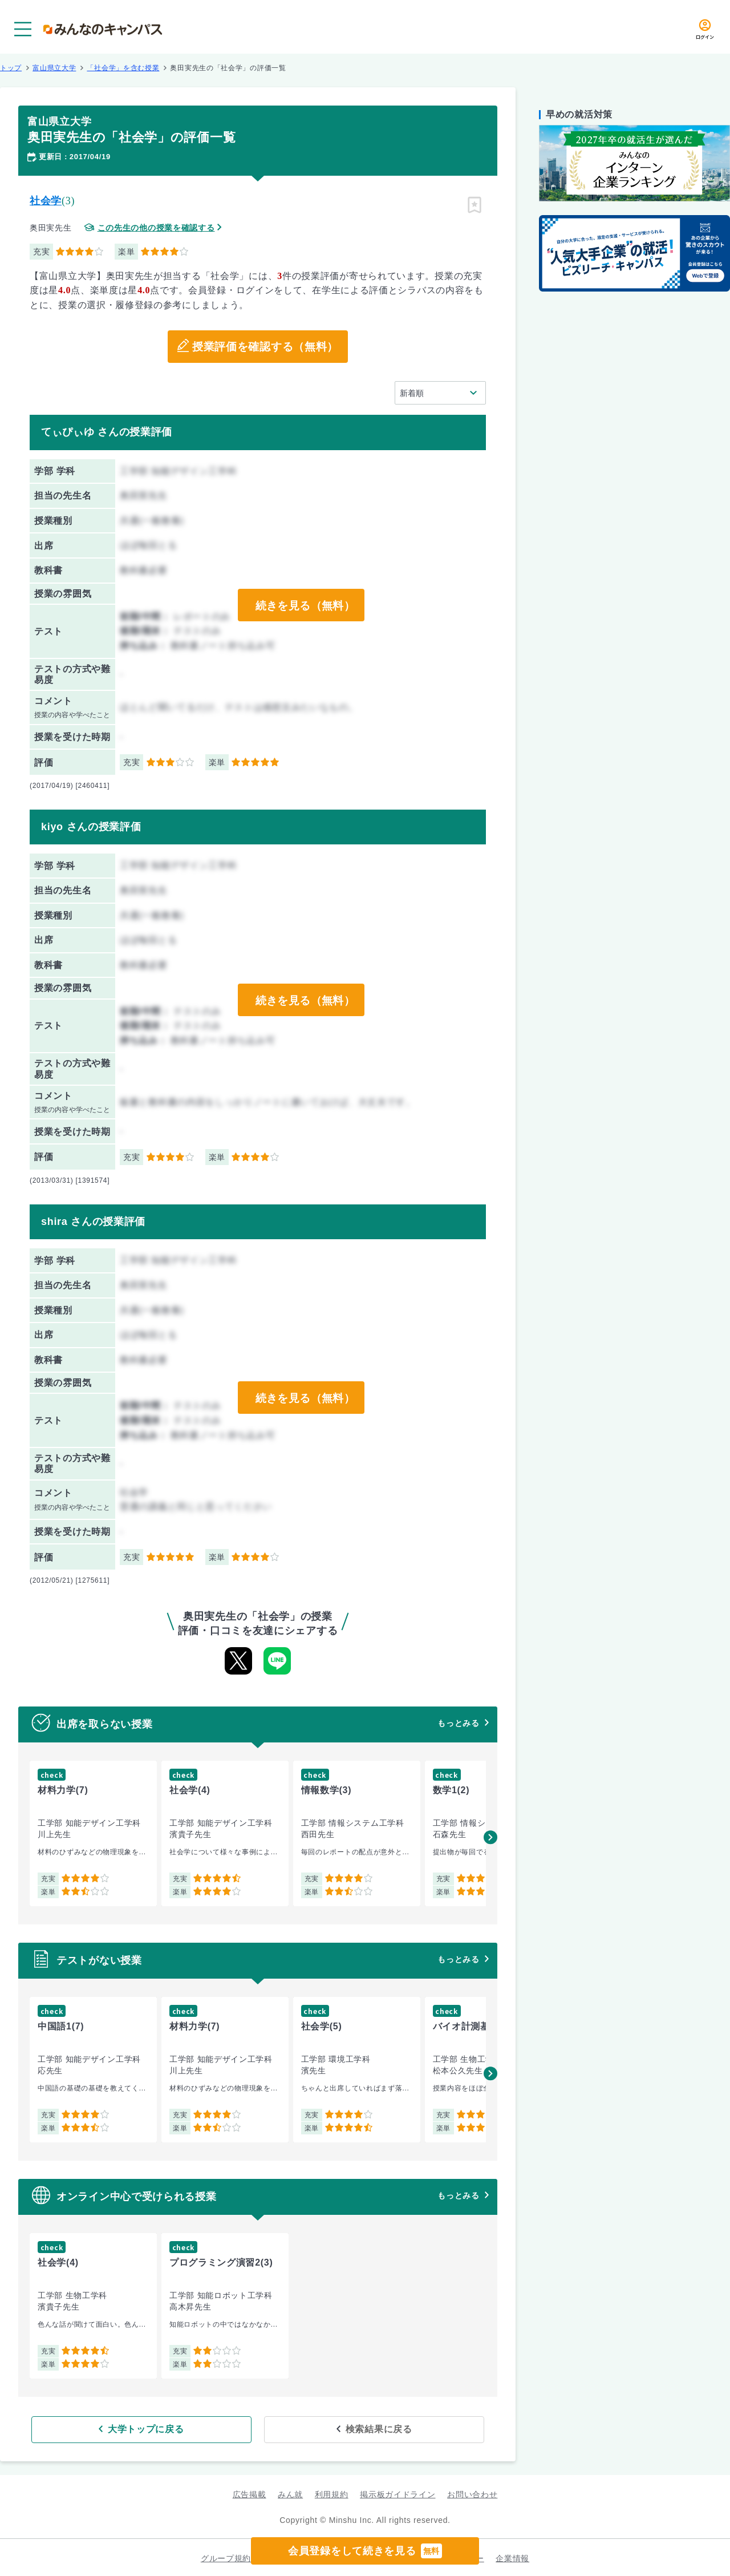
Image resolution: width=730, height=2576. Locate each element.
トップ (11, 68)
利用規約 (331, 2493)
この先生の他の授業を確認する (156, 228)
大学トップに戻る (184, 2428)
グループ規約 (226, 2556)
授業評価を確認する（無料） (265, 347)
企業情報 (512, 2556)
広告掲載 (249, 2493)
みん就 (290, 2493)
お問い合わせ (472, 2493)
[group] (93, 1833)
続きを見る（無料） (304, 605)
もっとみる (458, 1723)
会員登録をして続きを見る (365, 2550)
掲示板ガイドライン (397, 2493)
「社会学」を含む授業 (123, 68)
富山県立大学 (54, 68)
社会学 (46, 201)
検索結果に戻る (340, 2428)
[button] (490, 1837)
